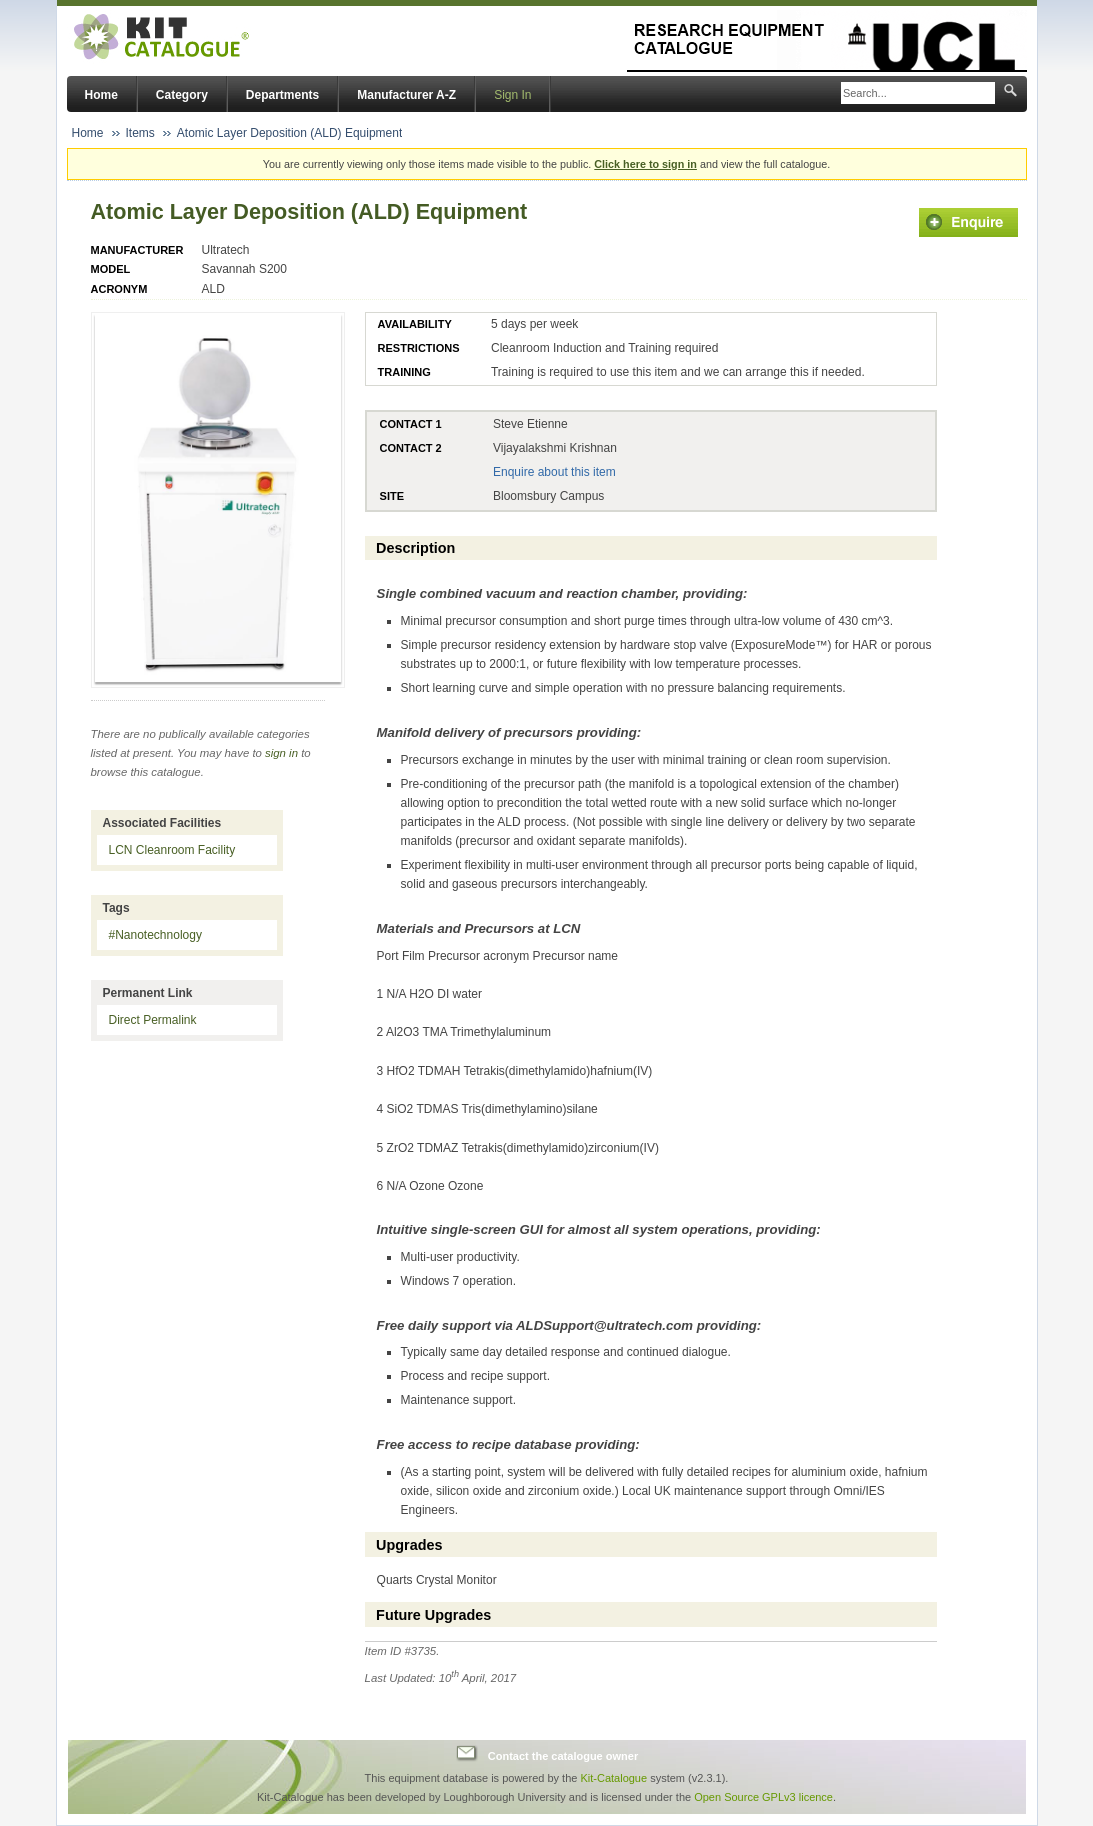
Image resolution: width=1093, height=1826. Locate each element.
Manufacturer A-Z (406, 95)
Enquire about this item (554, 472)
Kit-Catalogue (613, 1778)
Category (182, 95)
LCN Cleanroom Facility (172, 850)
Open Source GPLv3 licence (763, 1797)
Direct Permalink (153, 1020)
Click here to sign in (645, 164)
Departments (282, 95)
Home (101, 95)
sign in (281, 753)
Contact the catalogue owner (563, 1756)
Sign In (512, 95)
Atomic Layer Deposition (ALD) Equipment (289, 133)
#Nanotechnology (155, 935)
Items (140, 133)
